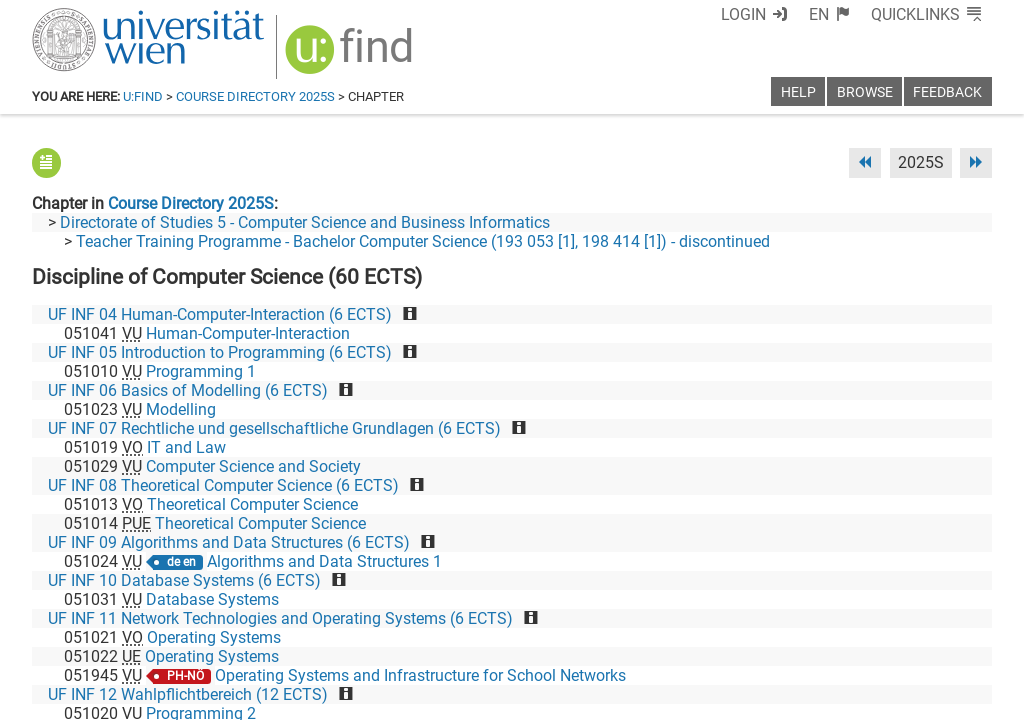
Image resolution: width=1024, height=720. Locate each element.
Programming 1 (201, 371)
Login (743, 14)
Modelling (181, 409)
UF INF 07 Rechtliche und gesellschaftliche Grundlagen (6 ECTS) (274, 428)
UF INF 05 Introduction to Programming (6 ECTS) (220, 352)
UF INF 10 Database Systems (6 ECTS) (184, 580)
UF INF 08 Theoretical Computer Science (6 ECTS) (223, 485)
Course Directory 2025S (255, 96)
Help (798, 92)
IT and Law (186, 447)
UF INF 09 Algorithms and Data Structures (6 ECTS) (229, 542)
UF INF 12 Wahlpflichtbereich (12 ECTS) (188, 694)
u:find (143, 96)
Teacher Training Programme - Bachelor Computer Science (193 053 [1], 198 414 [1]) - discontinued (423, 241)
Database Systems (212, 599)
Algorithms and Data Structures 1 (324, 561)
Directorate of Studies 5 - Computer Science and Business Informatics (305, 222)
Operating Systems (214, 637)
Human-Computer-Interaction (248, 333)
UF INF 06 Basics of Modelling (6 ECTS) (188, 390)
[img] (351, 56)
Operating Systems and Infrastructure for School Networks (420, 675)
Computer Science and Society (253, 466)
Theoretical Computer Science (252, 504)
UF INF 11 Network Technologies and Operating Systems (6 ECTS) (280, 618)
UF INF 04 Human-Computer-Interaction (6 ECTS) (220, 314)
